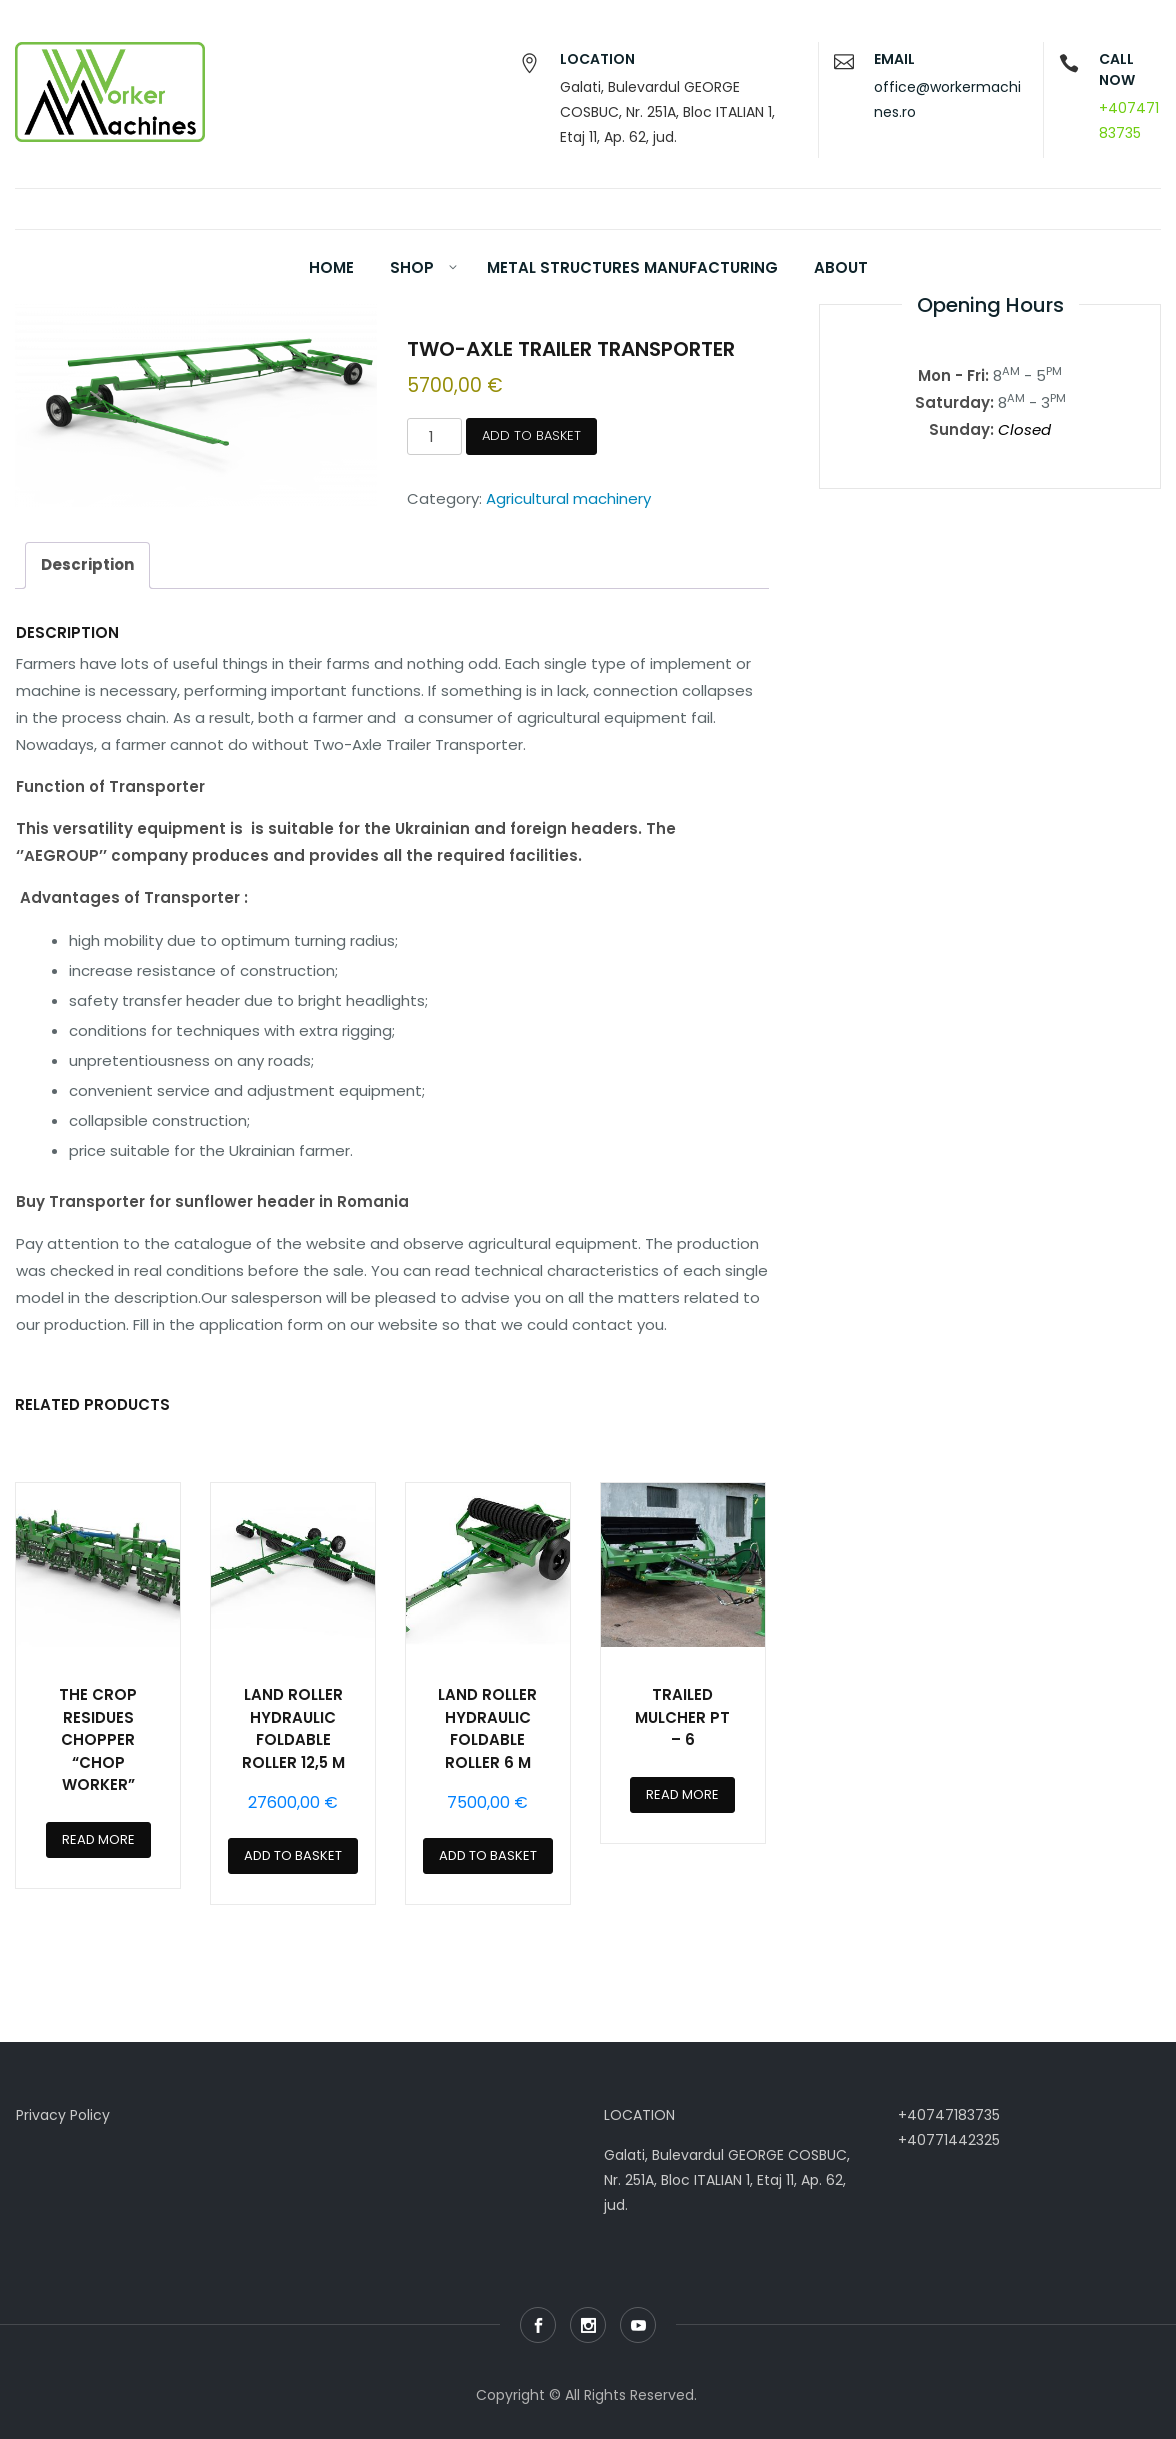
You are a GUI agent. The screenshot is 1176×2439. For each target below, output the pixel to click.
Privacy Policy (63, 2115)
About (841, 267)
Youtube (638, 2325)
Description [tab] (87, 564)
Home (331, 267)
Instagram (588, 2325)
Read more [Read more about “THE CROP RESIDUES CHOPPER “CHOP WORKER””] (98, 1839)
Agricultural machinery (568, 498)
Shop (412, 267)
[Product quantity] (434, 436)
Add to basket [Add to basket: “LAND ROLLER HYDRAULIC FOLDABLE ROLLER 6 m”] (488, 1855)
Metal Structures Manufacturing (632, 267)
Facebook (538, 2325)
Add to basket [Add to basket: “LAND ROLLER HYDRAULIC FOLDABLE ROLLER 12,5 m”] (293, 1855)
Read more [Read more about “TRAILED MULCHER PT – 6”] (682, 1794)
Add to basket (531, 435)
